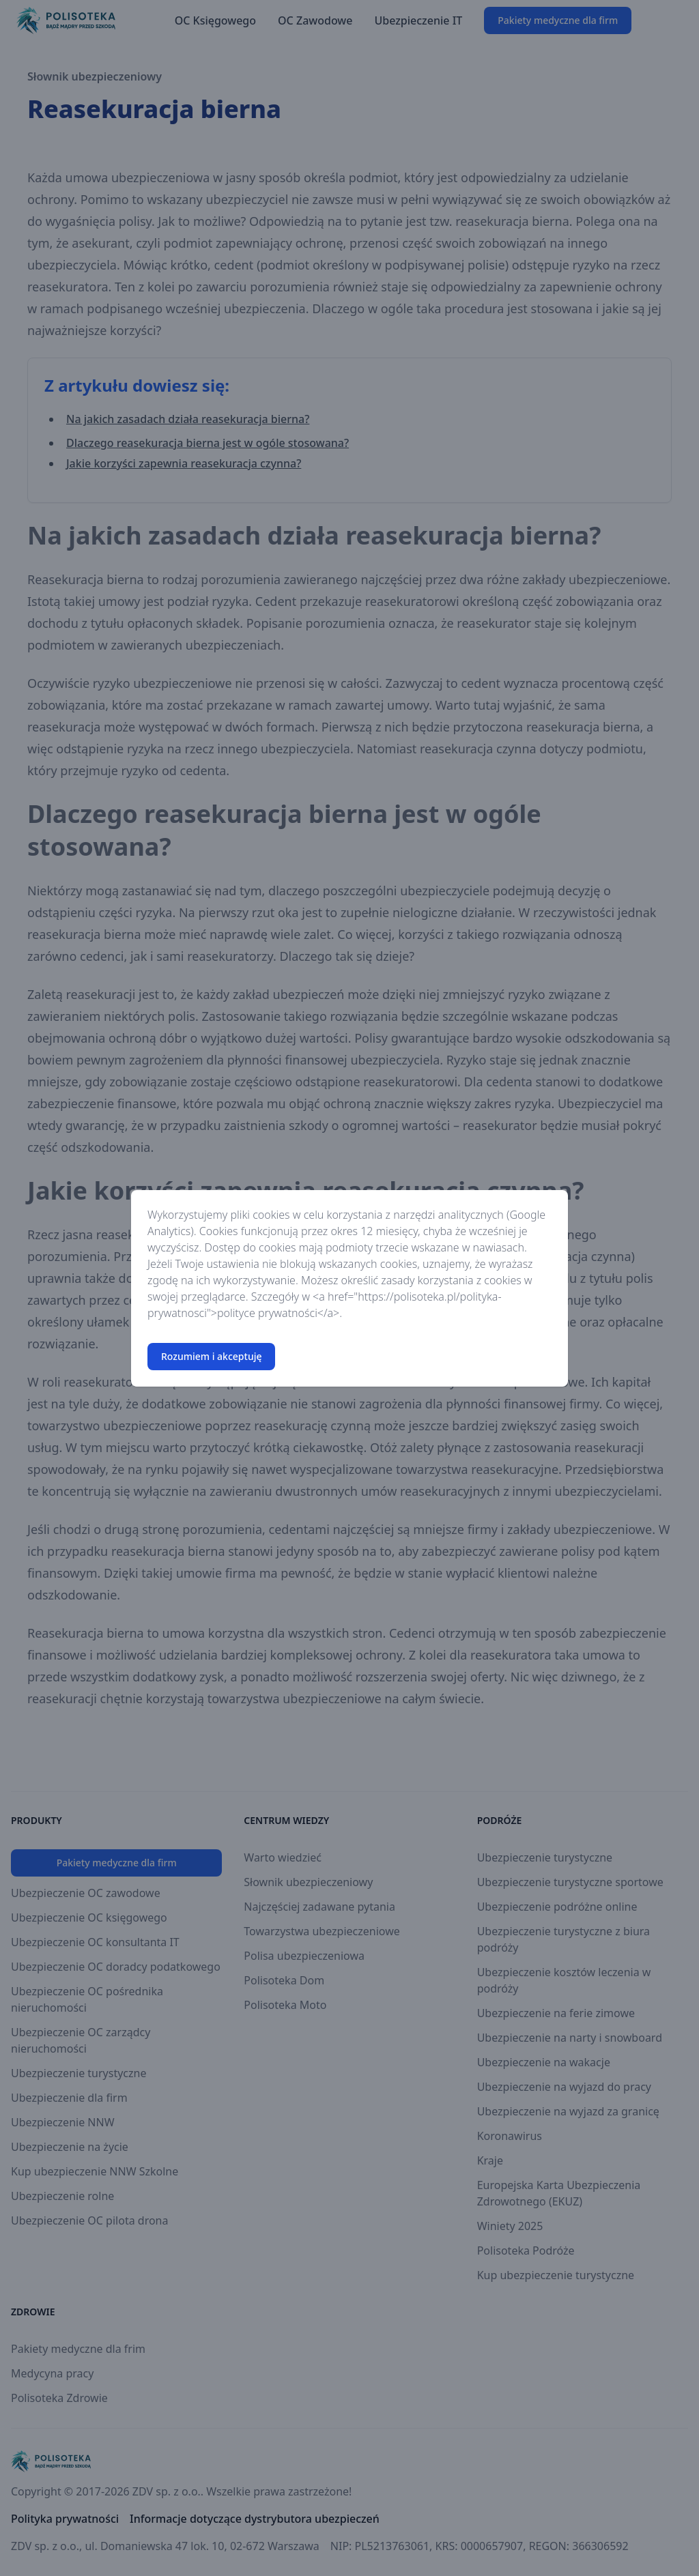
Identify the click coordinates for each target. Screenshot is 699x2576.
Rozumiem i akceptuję (211, 1356)
